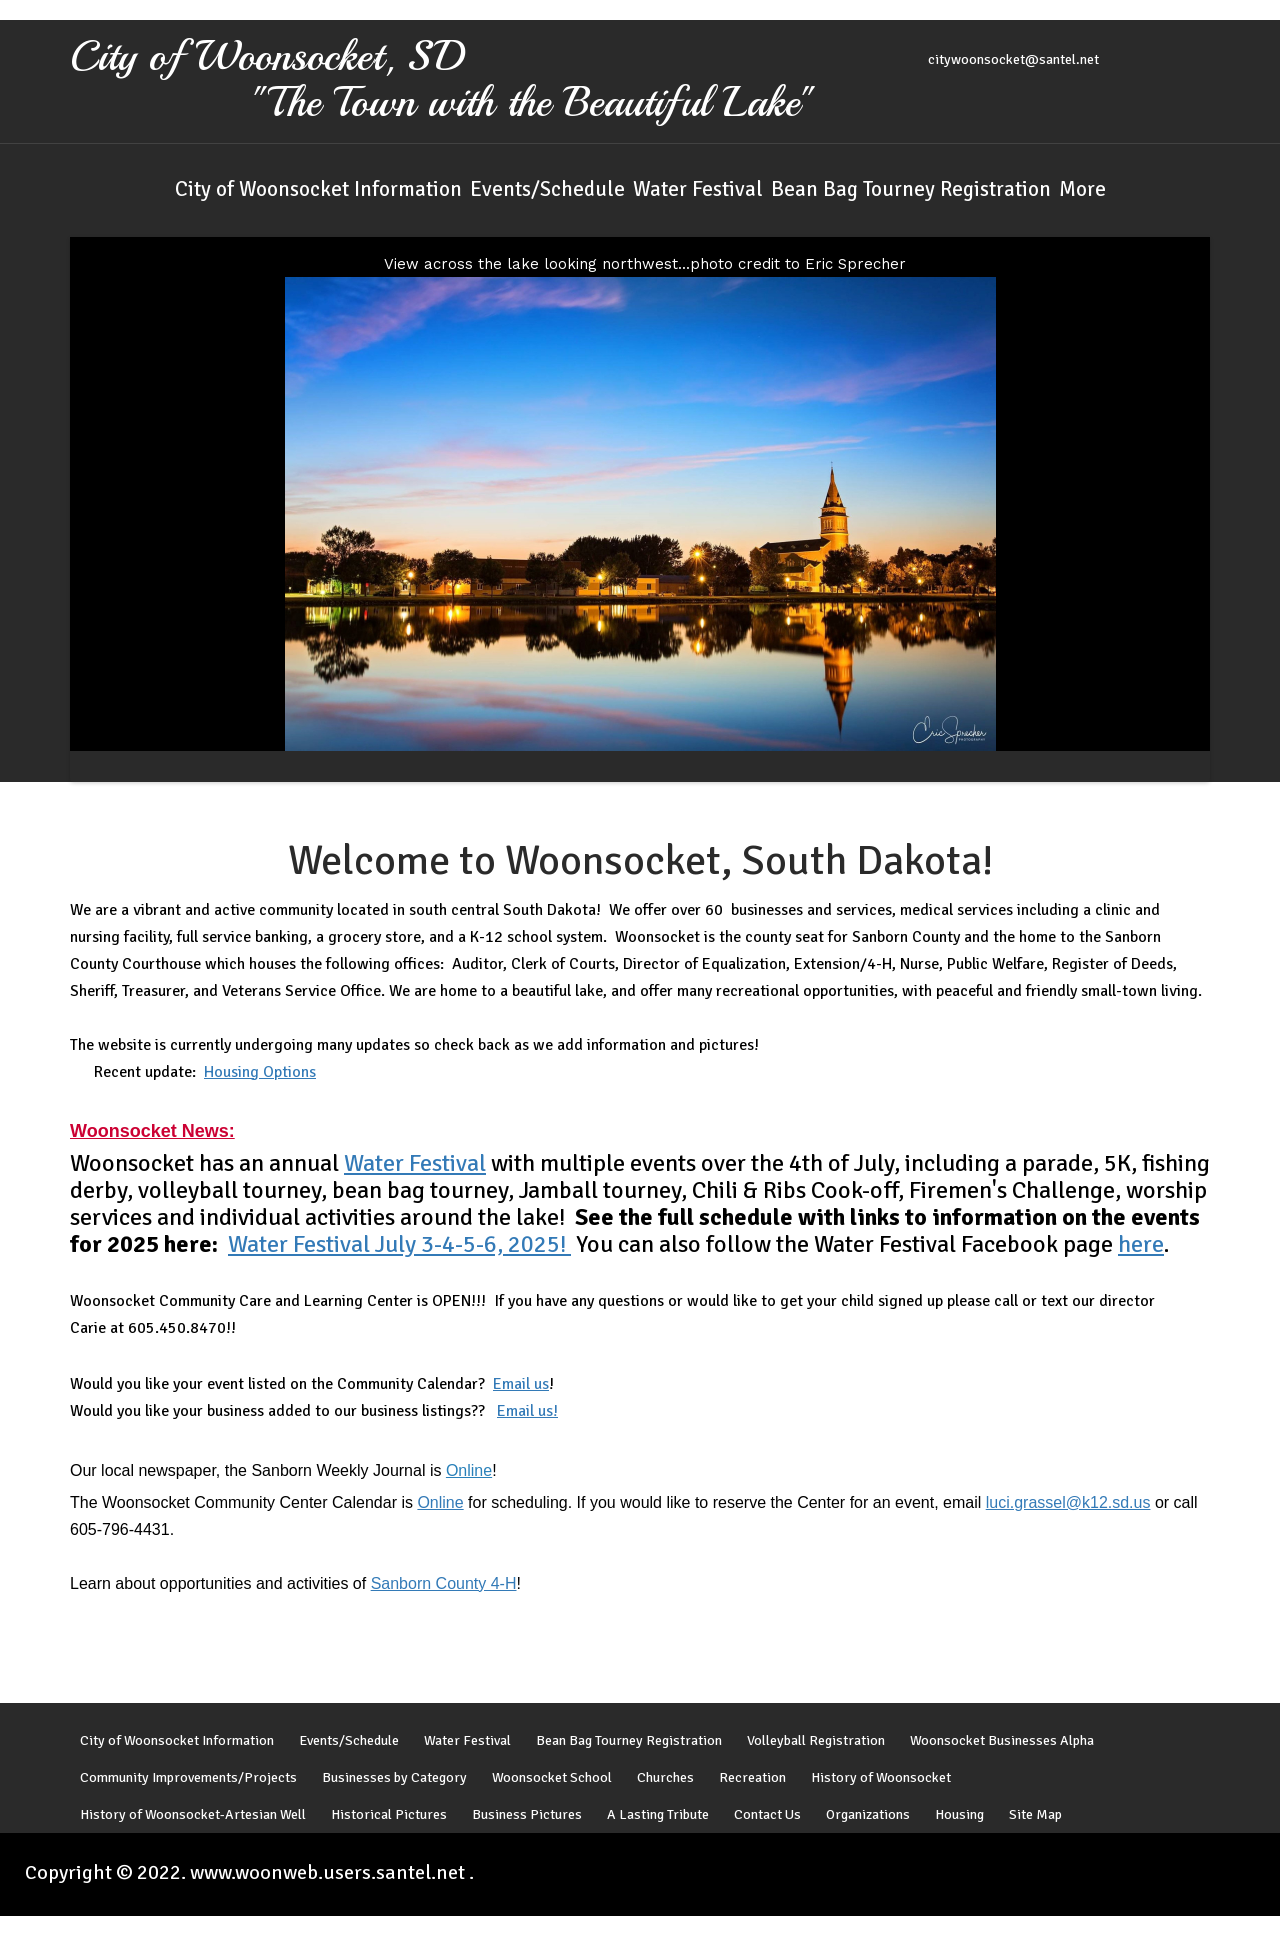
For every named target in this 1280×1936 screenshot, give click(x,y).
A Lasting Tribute (658, 1818)
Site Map (1035, 1818)
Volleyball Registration (816, 1744)
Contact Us (767, 1818)
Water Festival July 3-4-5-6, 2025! (399, 1245)
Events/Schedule (547, 189)
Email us (521, 1385)
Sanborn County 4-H (444, 1584)
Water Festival (698, 189)
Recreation (752, 1781)
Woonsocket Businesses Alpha (1002, 1744)
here (1141, 1245)
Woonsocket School (552, 1781)
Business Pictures (527, 1818)
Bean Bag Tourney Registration (911, 189)
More (1082, 189)
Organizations (868, 1818)
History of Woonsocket (881, 1781)
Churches (665, 1781)
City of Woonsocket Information (318, 189)
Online (469, 1471)
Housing (959, 1818)
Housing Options (260, 1073)
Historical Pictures (389, 1818)
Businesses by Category (394, 1781)
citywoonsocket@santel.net (1013, 59)
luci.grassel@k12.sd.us (1068, 1503)
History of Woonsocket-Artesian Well (193, 1818)
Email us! (527, 1412)
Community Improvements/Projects (188, 1781)
